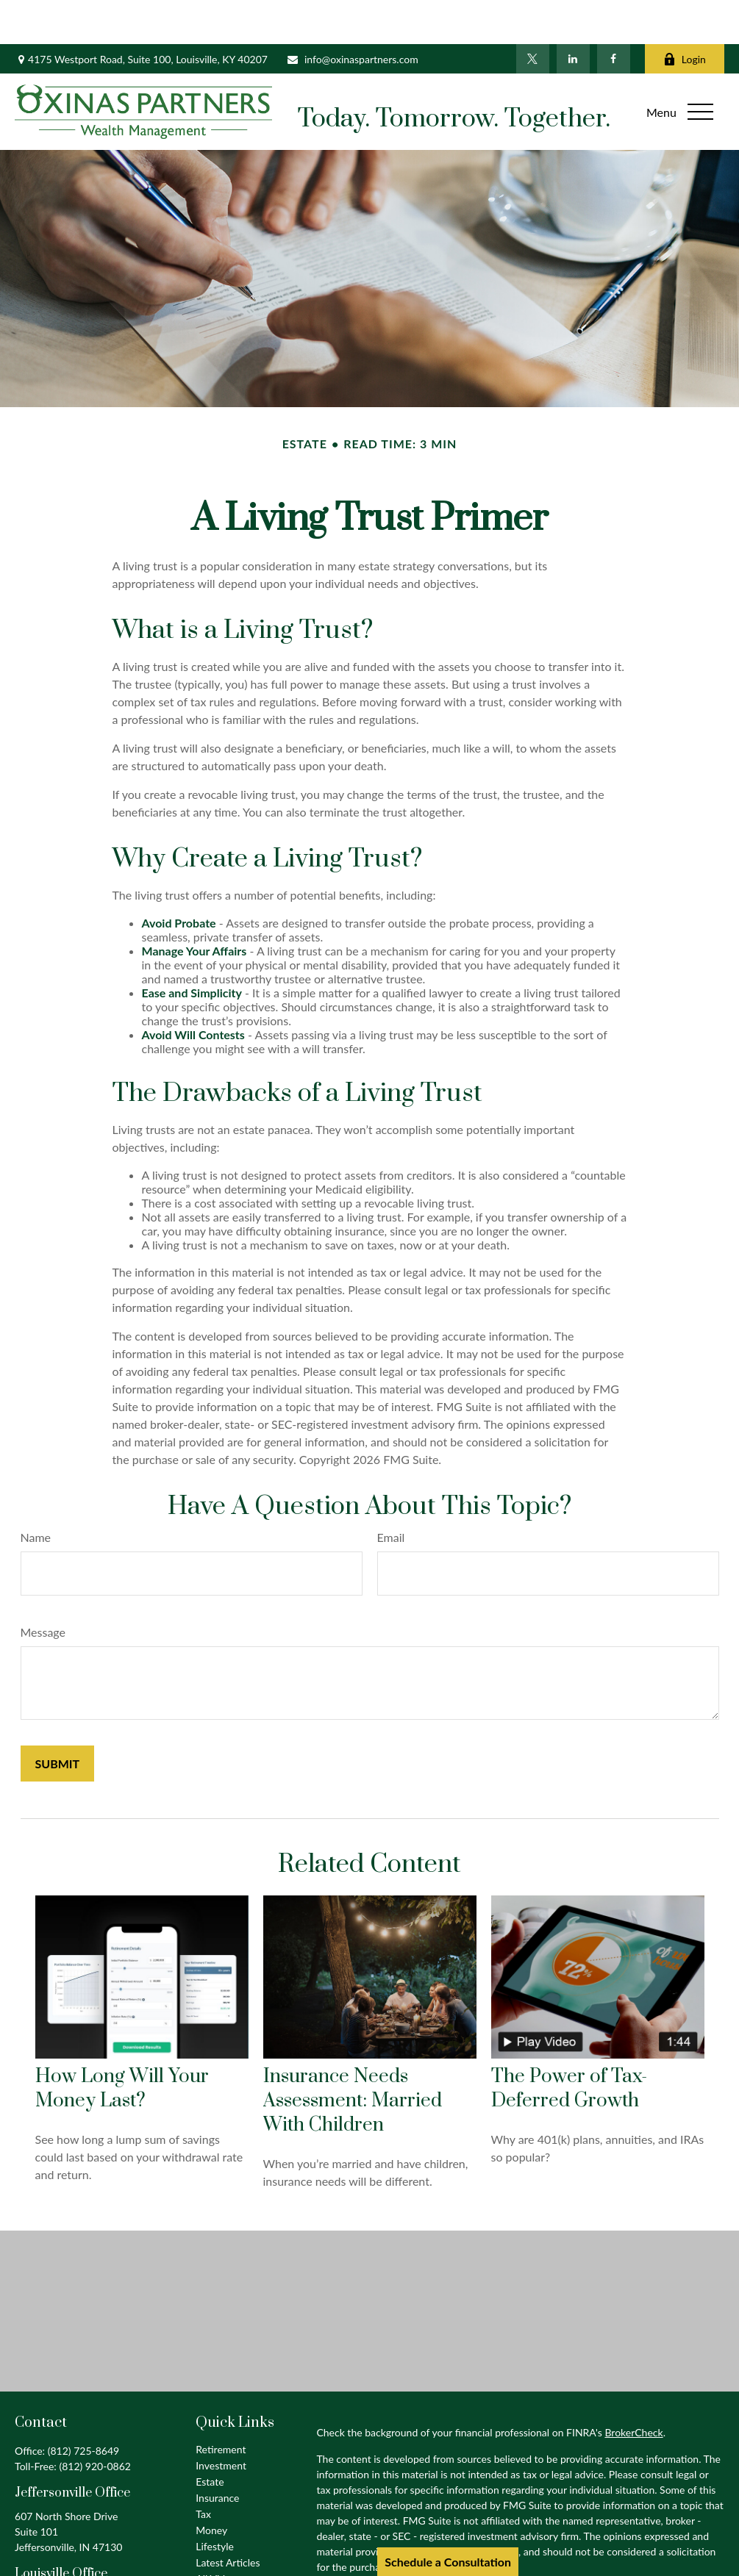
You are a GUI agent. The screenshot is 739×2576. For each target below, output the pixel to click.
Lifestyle (215, 2502)
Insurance (217, 2453)
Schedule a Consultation (448, 2562)
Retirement (221, 2405)
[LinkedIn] (573, 14)
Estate (210, 2437)
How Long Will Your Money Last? (122, 2044)
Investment (221, 2421)
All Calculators (228, 2550)
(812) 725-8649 (83, 2406)
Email (391, 1493)
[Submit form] (58, 1719)
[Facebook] (613, 14)
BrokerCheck (633, 2388)
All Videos (218, 2534)
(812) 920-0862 (94, 2422)
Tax (203, 2470)
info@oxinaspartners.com (352, 15)
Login (684, 15)
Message (43, 1588)
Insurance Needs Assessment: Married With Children (352, 2056)
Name (36, 1493)
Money (211, 2486)
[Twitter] (532, 14)
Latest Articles (228, 2518)
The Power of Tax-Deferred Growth (569, 2044)
